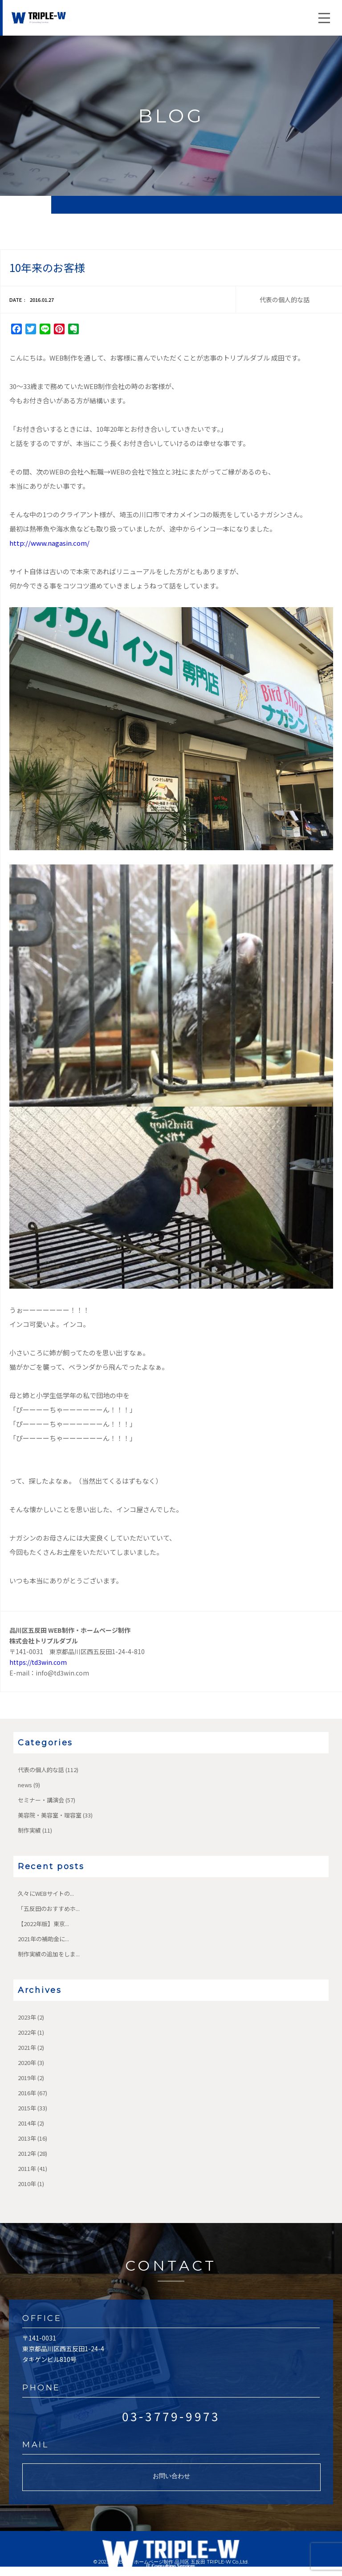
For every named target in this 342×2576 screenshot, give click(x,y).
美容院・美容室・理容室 (49, 1815)
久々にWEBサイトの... (46, 1893)
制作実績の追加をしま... (49, 1954)
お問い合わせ (171, 2476)
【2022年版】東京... (43, 1923)
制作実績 (29, 1830)
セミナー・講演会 (41, 1800)
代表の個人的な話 (41, 1769)
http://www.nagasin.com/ (49, 543)
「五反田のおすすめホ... (49, 1908)
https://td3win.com (38, 1662)
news (25, 1785)
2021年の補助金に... (43, 1939)
